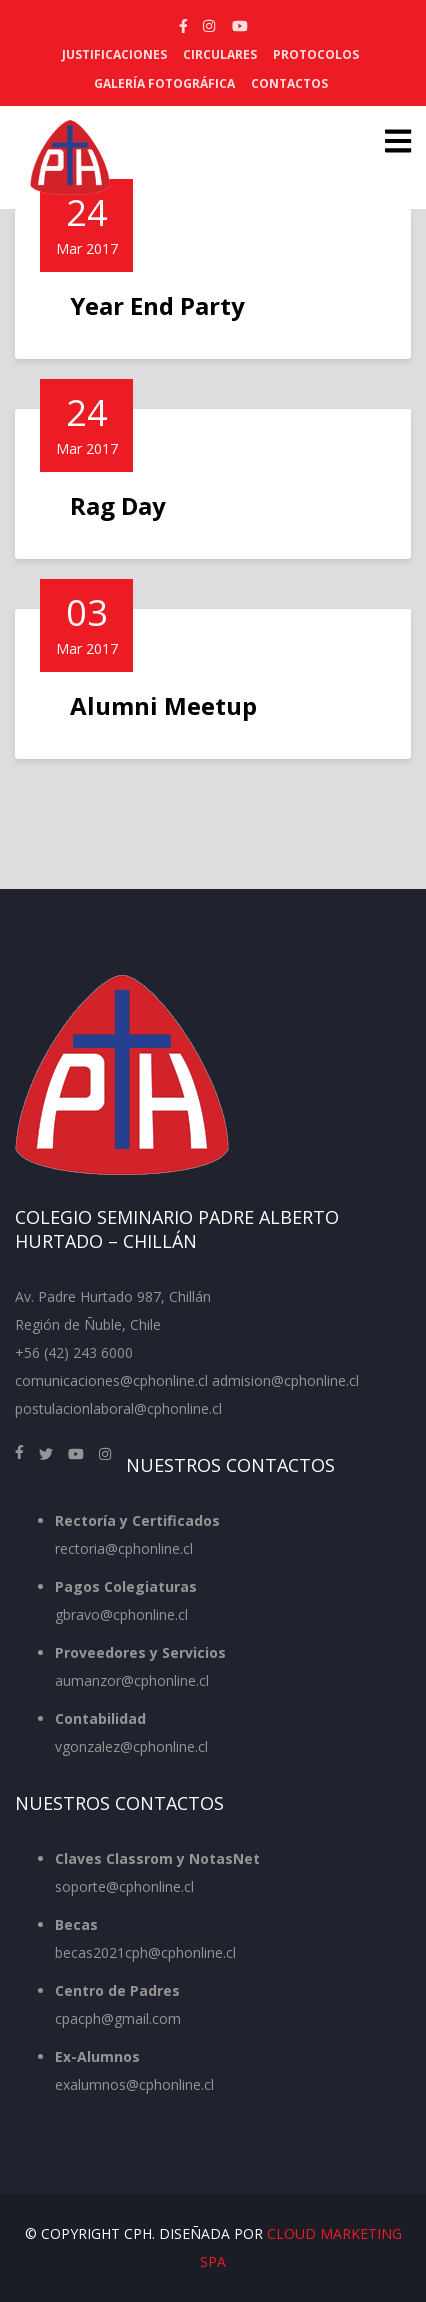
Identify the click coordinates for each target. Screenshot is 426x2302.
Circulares (220, 54)
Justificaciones (114, 54)
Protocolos (316, 54)
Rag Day (118, 505)
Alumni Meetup (163, 705)
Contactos (289, 83)
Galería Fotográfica (164, 83)
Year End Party (157, 305)
